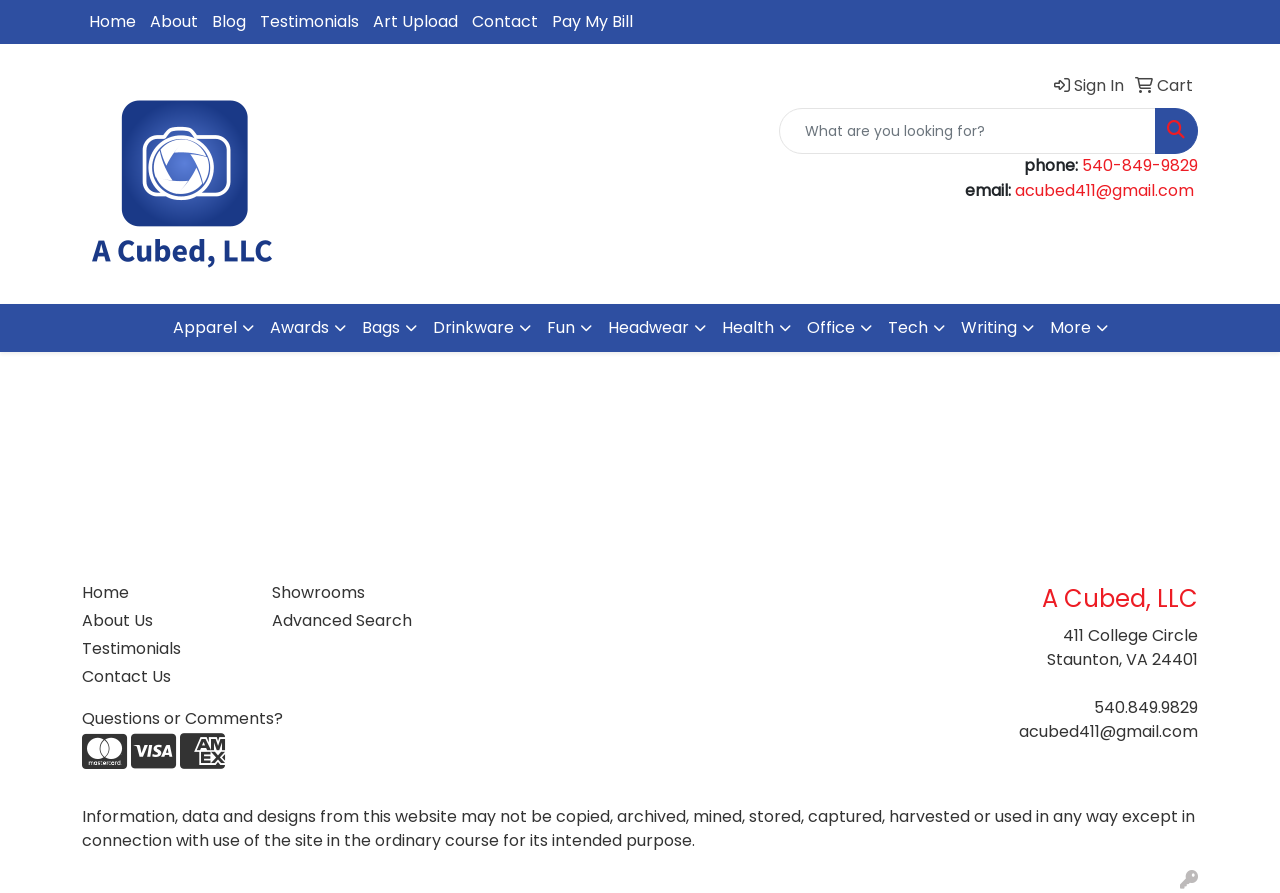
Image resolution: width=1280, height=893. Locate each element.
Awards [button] (299, 327)
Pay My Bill (592, 21)
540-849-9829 (1140, 165)
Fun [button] (561, 327)
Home (112, 21)
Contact (505, 21)
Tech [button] (908, 327)
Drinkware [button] (473, 327)
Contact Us (126, 676)
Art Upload (415, 21)
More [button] (1070, 327)
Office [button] (831, 327)
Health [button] (748, 327)
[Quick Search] (967, 131)
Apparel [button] (205, 327)
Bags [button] (381, 327)
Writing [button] (989, 327)
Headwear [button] (648, 327)
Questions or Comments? (182, 718)
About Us (117, 620)
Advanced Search (342, 620)
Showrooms (318, 592)
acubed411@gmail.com (1104, 190)
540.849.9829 (1146, 707)
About (174, 21)
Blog (229, 21)
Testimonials (309, 21)
